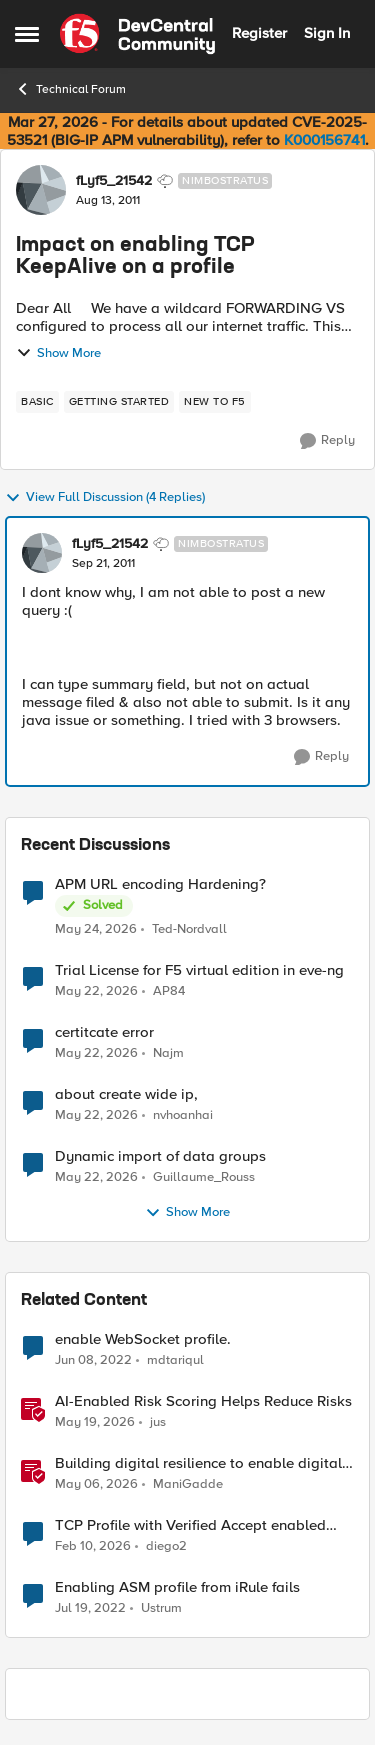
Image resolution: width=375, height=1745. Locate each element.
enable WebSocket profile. (143, 1339)
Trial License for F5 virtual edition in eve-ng (199, 970)
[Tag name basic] (37, 402)
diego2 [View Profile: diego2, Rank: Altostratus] (166, 1546)
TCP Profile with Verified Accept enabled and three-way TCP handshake (190, 1525)
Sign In (327, 33)
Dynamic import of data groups (160, 1156)
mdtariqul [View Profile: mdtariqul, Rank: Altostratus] (175, 1360)
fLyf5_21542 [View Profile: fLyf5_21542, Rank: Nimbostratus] (114, 181)
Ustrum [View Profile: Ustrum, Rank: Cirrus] (161, 1608)
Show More (58, 353)
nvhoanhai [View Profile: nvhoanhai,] (183, 1115)
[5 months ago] (93, 1547)
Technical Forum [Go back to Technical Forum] (70, 89)
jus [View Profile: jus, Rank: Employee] (158, 1422)
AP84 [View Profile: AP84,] (169, 991)
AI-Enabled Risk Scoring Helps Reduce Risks (203, 1401)
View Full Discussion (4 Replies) (105, 498)
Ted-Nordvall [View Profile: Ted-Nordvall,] (189, 928)
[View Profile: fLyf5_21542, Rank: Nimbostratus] (41, 190)
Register (259, 33)
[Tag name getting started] (119, 402)
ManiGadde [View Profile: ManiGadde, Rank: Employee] (188, 1484)
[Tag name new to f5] (215, 402)
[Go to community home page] (137, 34)
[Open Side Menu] (27, 34)
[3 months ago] (96, 1485)
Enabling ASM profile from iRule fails (177, 1587)
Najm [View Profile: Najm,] (168, 1053)
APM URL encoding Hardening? (160, 884)
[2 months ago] (96, 929)
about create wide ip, (126, 1094)
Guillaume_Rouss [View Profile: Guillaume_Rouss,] (204, 1177)
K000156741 (324, 140)
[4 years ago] (93, 1361)
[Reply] (327, 441)
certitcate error (104, 1032)
